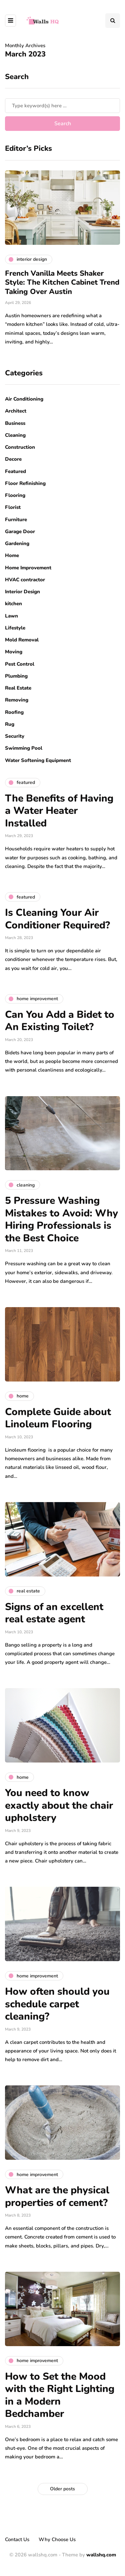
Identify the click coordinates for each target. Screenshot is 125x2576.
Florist (13, 507)
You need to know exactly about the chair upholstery (59, 1805)
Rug (9, 724)
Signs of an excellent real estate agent (54, 1613)
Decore (13, 459)
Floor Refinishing (25, 483)
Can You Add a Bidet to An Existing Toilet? (59, 1021)
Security (14, 736)
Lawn (11, 616)
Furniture (16, 519)
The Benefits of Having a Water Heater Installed (59, 811)
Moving (13, 651)
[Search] (62, 105)
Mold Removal (22, 639)
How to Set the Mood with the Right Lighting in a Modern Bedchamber (59, 2395)
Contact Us (17, 2539)
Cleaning (15, 435)
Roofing (14, 712)
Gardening (17, 543)
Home (12, 555)
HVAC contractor (25, 579)
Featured (15, 471)
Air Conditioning (24, 399)
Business (15, 423)
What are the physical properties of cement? (57, 2196)
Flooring (15, 495)
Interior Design (22, 591)
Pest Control (19, 664)
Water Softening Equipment (38, 760)
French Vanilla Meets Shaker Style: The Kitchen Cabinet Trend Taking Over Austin (62, 282)
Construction (20, 447)
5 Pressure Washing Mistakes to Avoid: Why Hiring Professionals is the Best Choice (61, 1219)
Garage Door (20, 531)
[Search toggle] (112, 20)
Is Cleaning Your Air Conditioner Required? (57, 919)
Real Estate (18, 688)
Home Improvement (28, 567)
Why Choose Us (57, 2539)
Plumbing (16, 676)
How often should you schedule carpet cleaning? (57, 2004)
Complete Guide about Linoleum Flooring (58, 1418)
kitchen (13, 603)
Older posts (62, 2489)
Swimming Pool (23, 748)
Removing (16, 700)
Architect (15, 411)
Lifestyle (15, 627)
